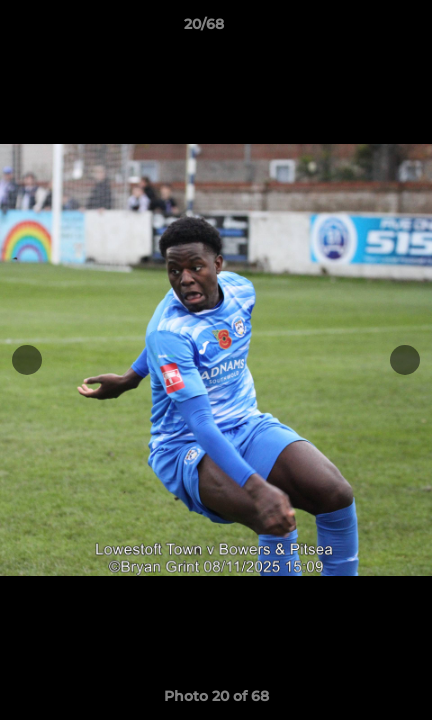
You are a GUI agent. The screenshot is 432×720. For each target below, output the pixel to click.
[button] (360, 29)
